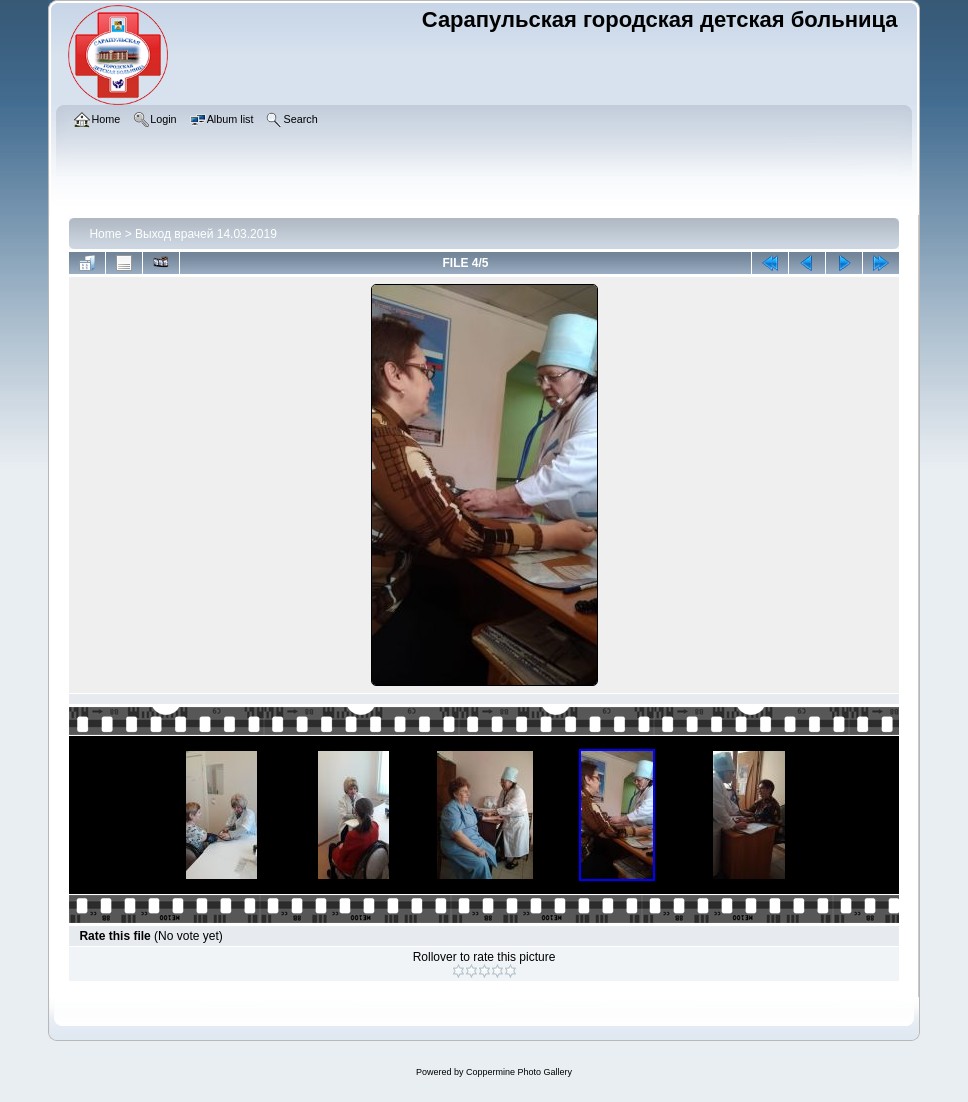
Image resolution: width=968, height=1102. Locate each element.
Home (105, 234)
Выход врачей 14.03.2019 (206, 234)
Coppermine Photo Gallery (519, 1072)
